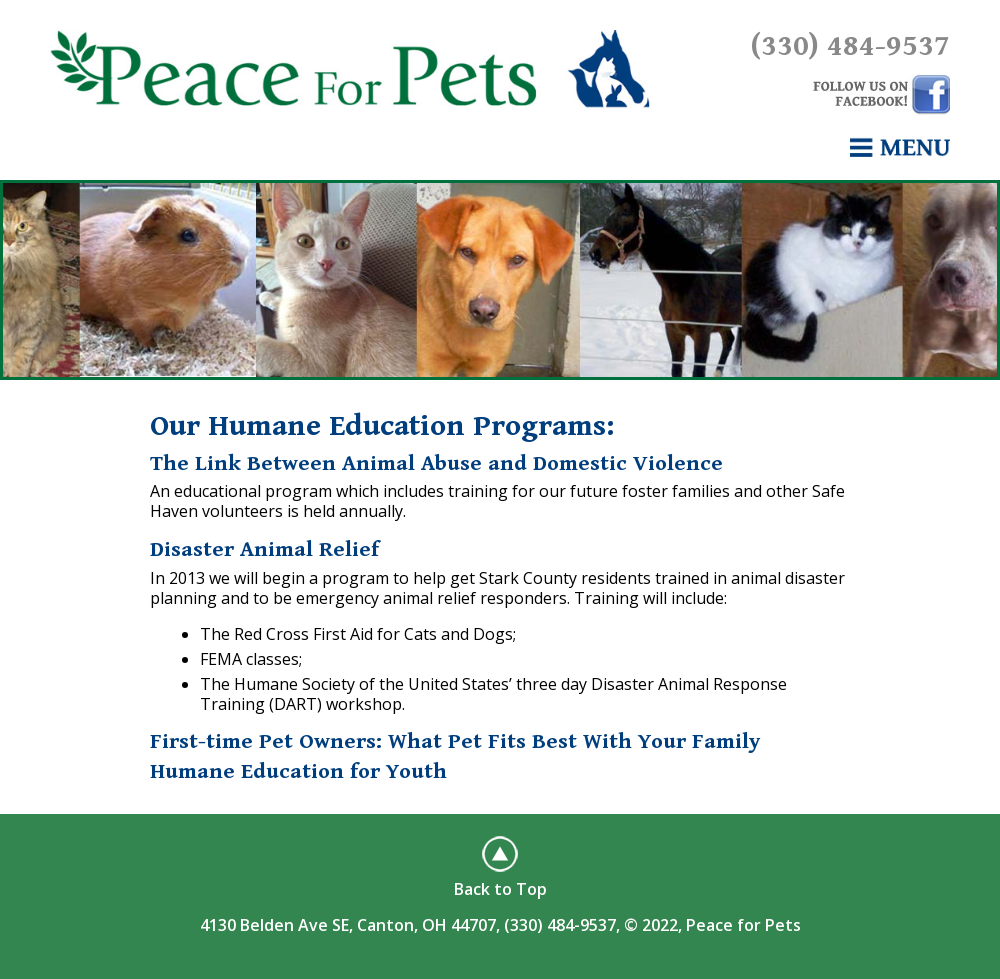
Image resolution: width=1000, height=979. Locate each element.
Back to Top (500, 889)
